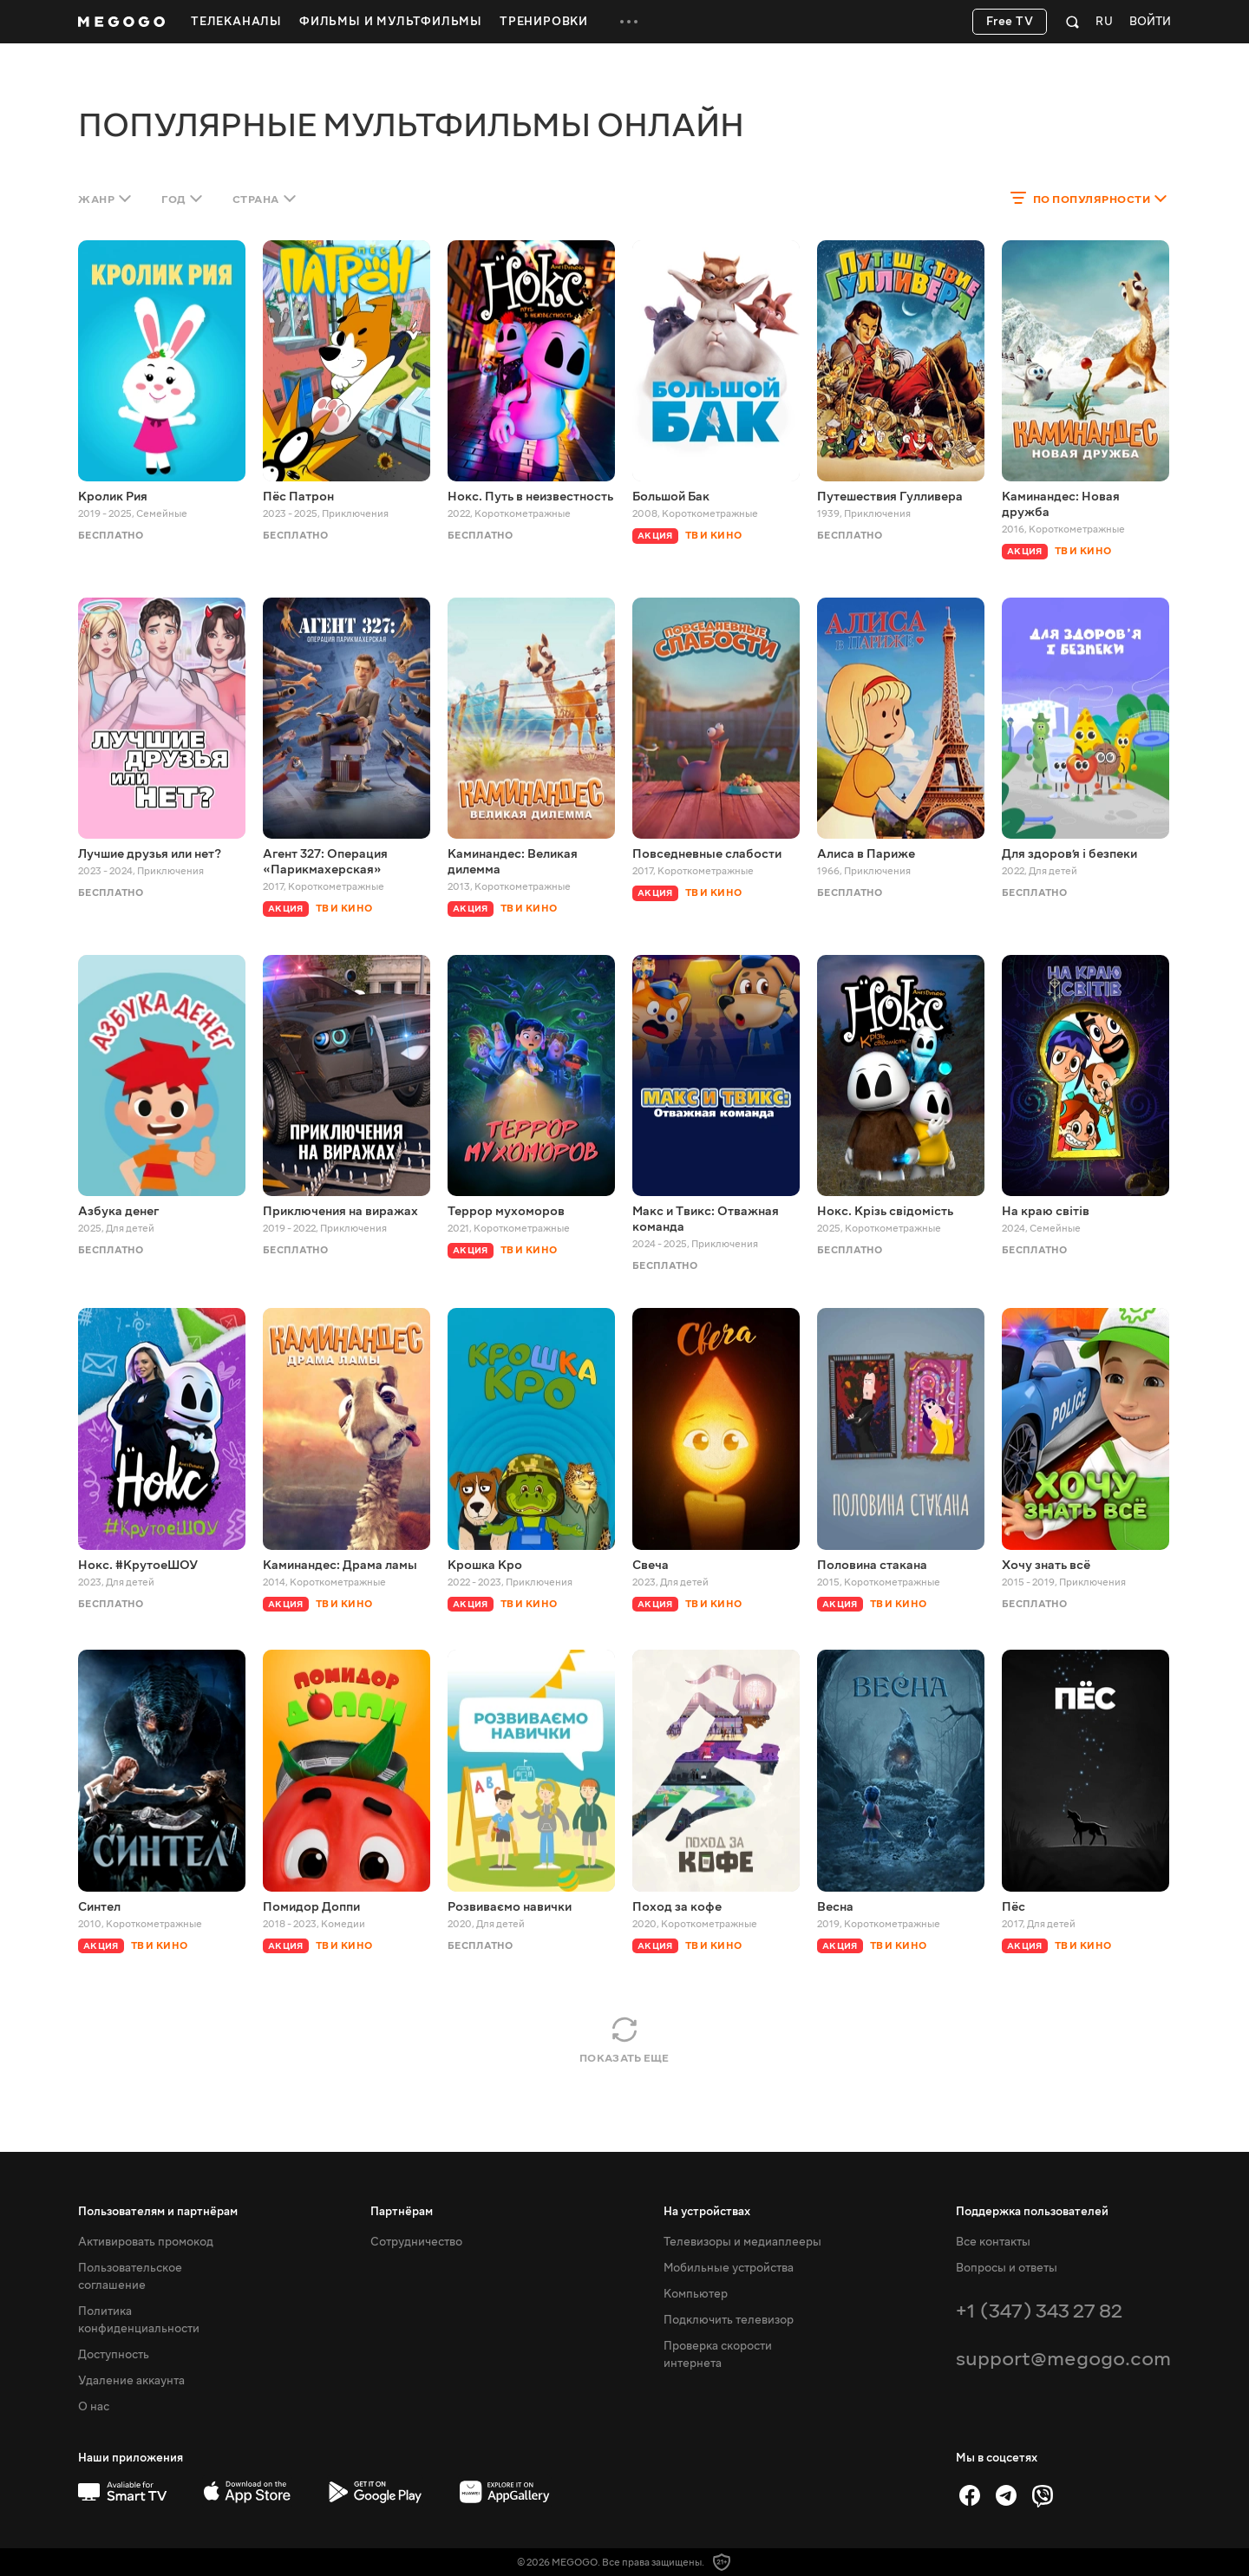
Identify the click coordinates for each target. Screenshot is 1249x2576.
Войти (1150, 22)
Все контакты (993, 2242)
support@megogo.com (1063, 2358)
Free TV (1010, 21)
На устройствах (707, 2212)
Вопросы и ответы (1006, 2268)
